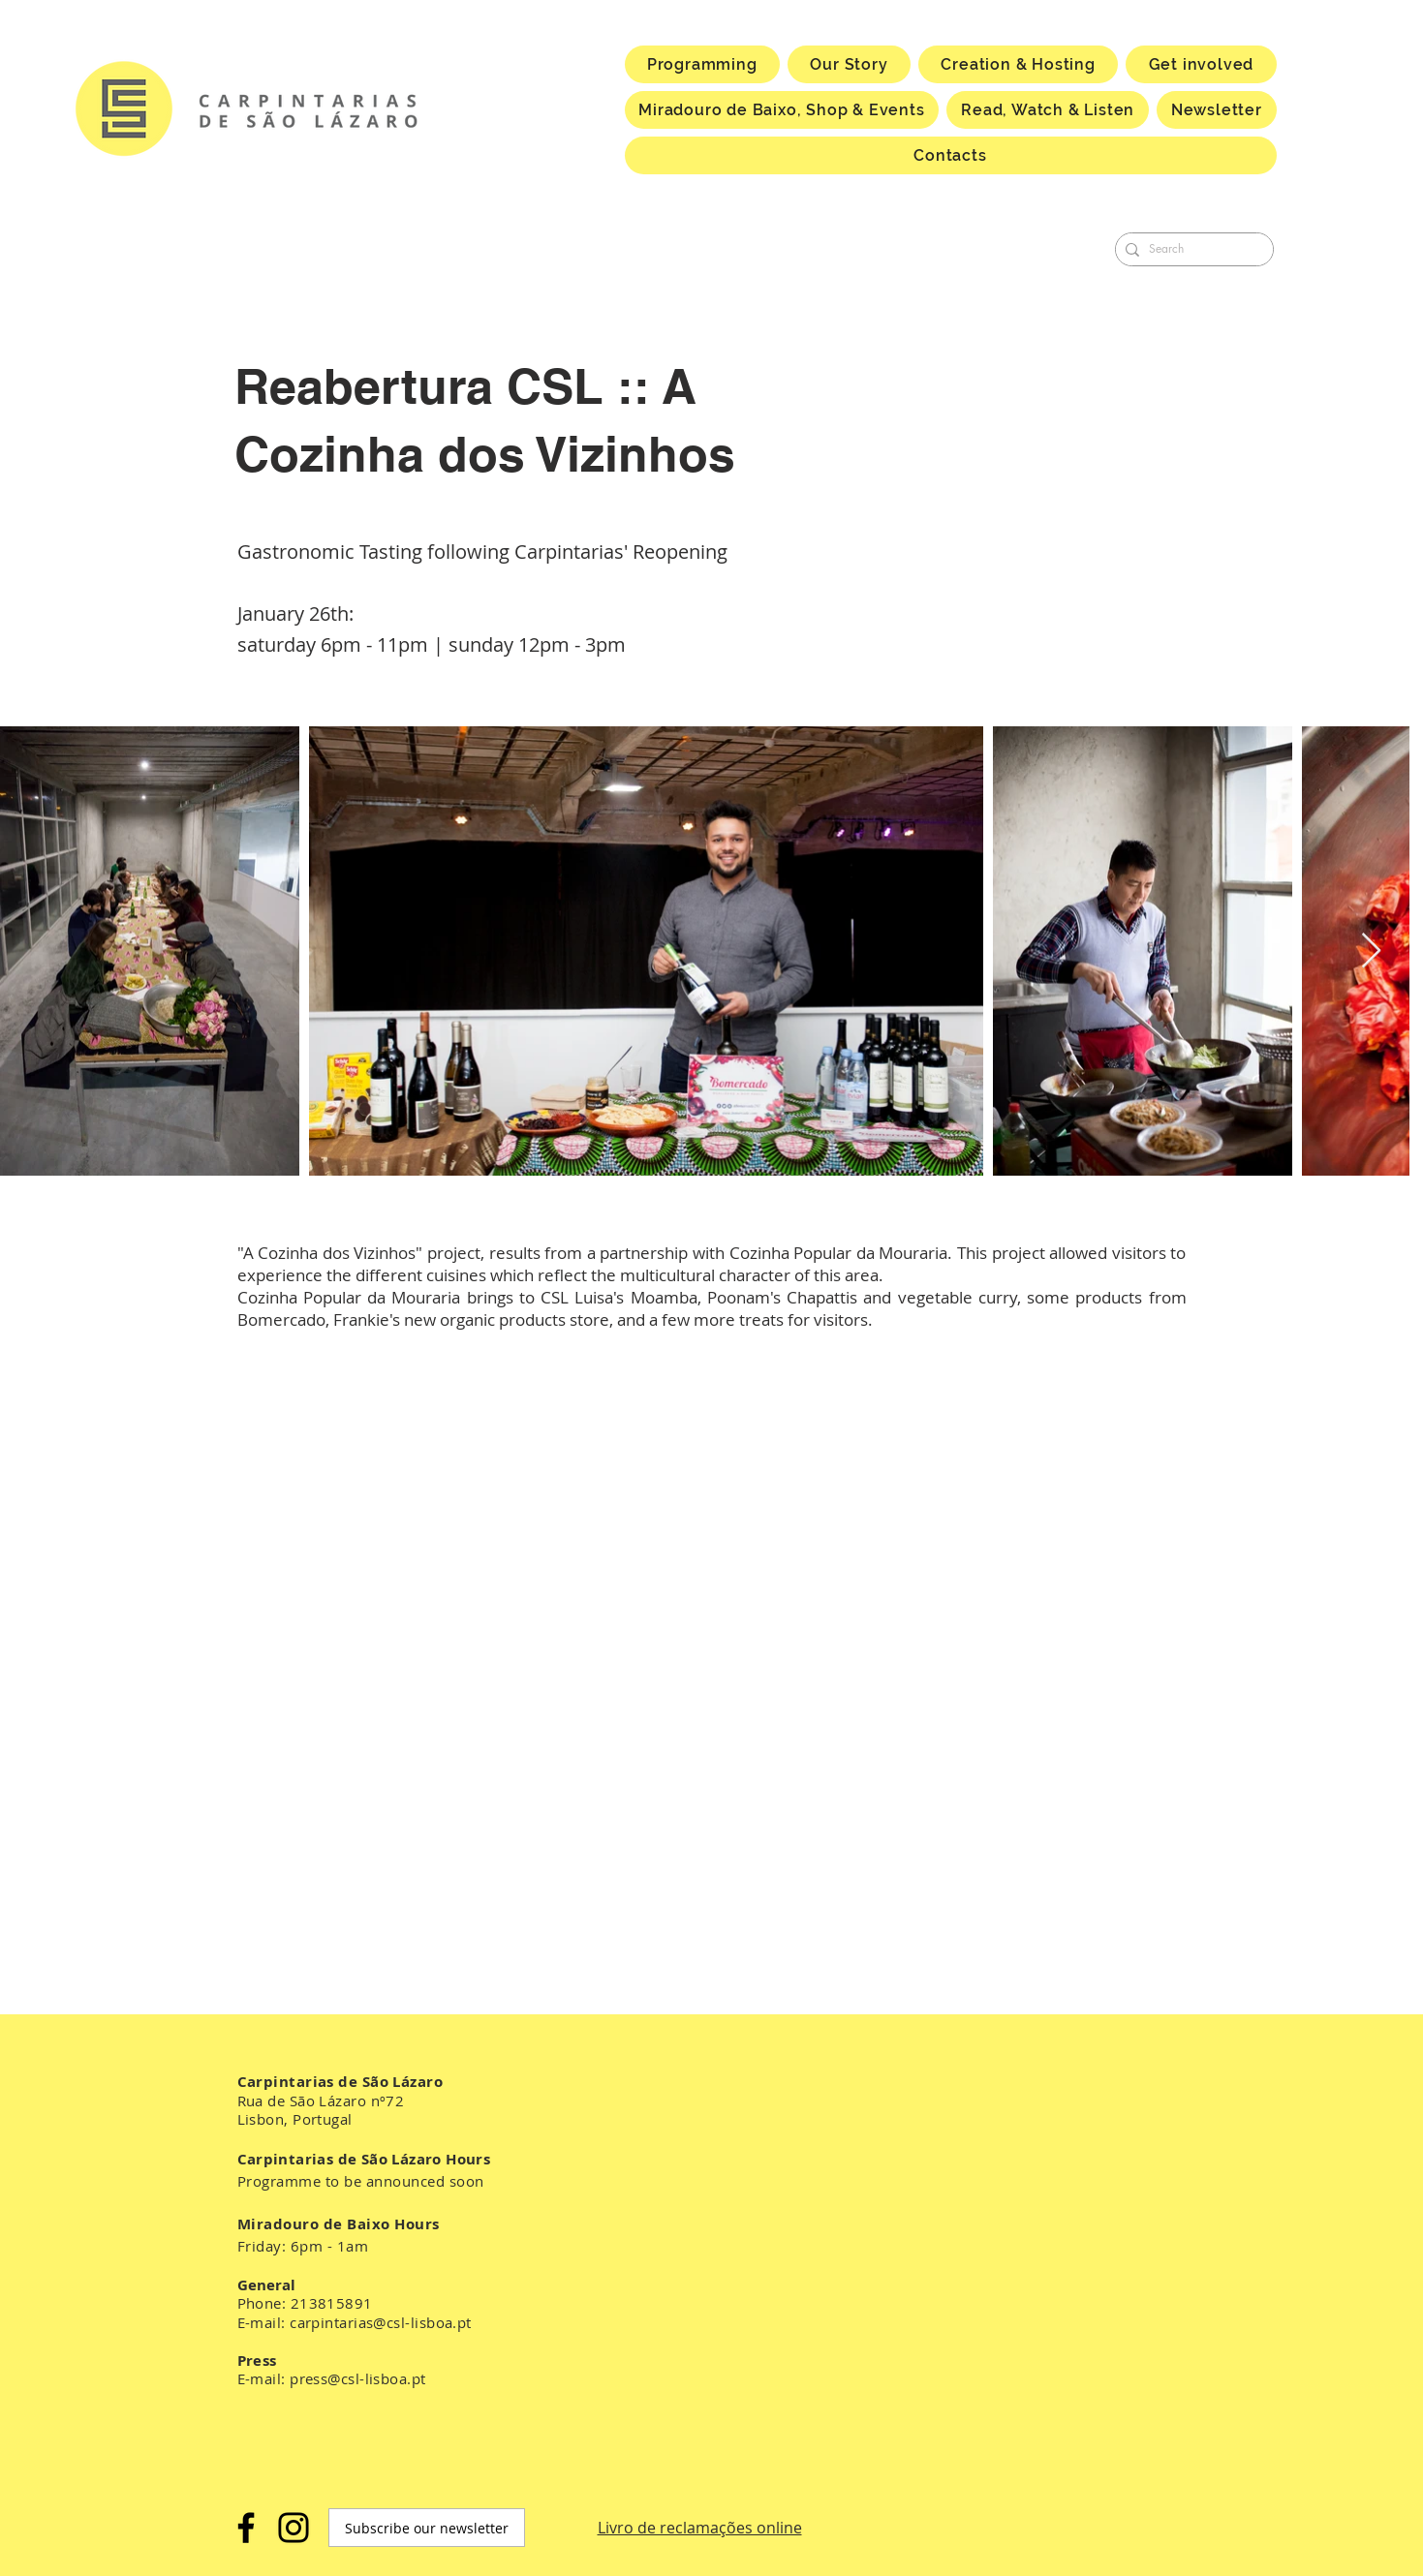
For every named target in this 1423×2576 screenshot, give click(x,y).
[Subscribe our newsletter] (426, 2527)
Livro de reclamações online (700, 2527)
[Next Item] (1371, 951)
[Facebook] (246, 2527)
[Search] (1190, 249)
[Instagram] (293, 2527)
